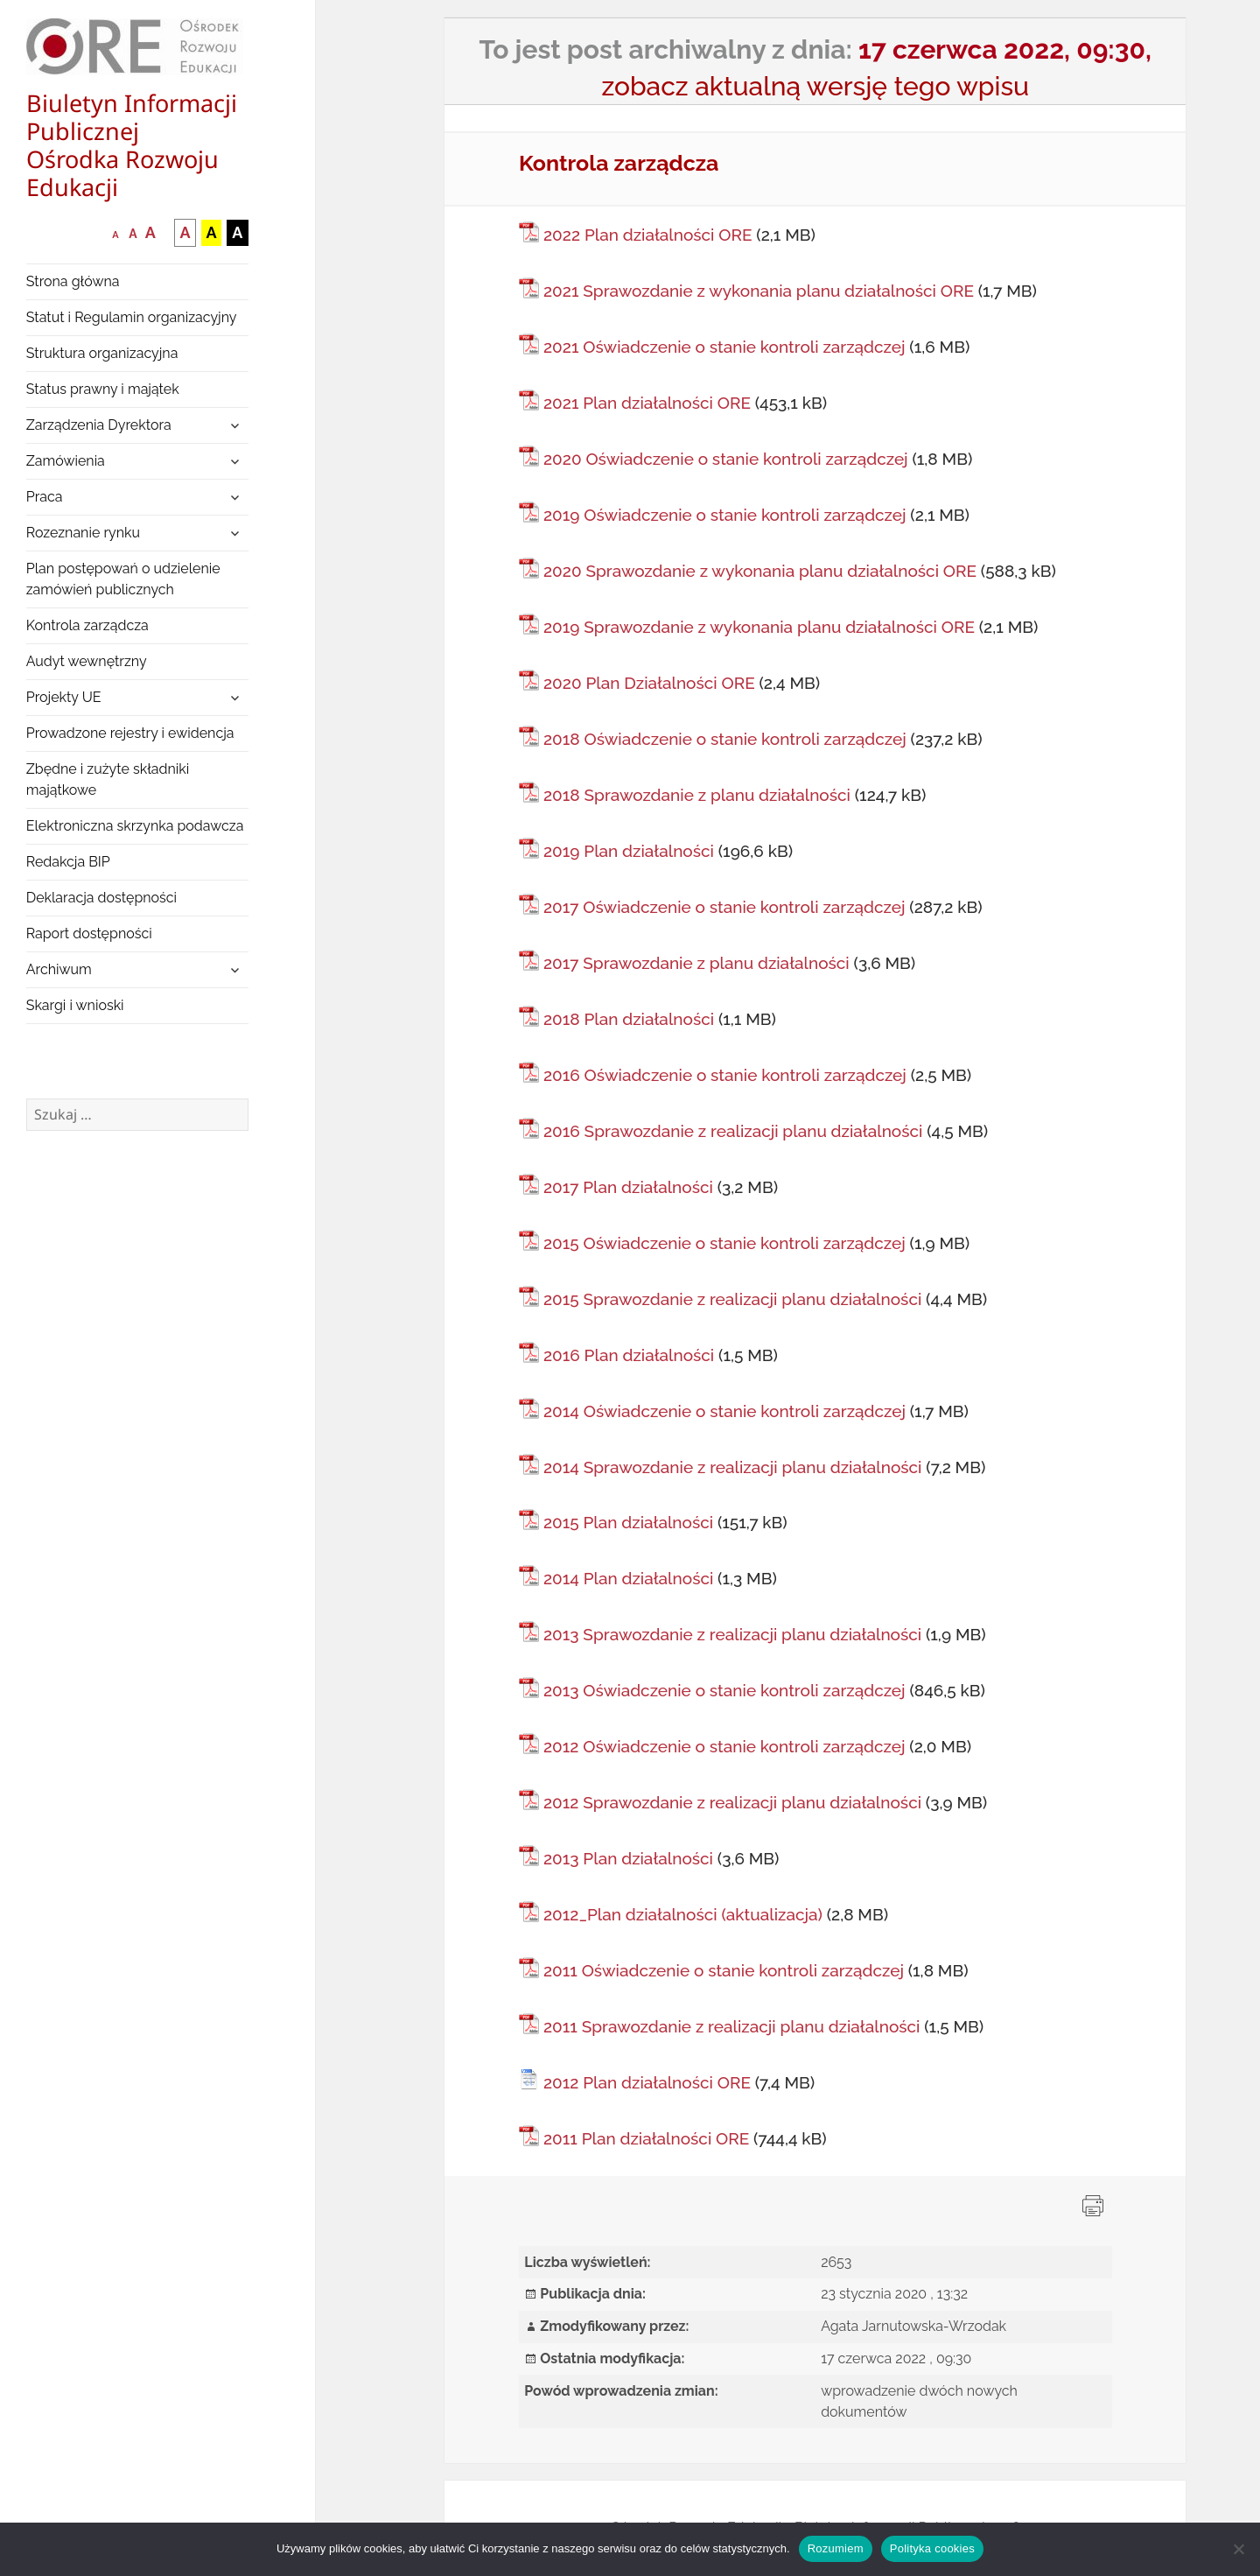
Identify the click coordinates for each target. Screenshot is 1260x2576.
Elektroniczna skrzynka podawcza (135, 826)
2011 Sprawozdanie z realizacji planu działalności (731, 2026)
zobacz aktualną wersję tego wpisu (815, 86)
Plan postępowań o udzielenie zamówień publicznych (123, 579)
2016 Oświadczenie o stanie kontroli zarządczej (724, 1074)
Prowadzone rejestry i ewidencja (130, 733)
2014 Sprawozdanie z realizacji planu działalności (732, 1467)
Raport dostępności (89, 933)
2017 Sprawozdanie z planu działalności (696, 962)
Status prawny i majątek (102, 389)
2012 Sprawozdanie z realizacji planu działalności (732, 1802)
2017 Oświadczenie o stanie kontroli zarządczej (724, 906)
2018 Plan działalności (628, 1018)
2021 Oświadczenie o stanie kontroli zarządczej (724, 346)
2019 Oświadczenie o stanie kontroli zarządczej (724, 514)
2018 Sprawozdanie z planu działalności (696, 794)
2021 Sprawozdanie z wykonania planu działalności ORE (758, 290)
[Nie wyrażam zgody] (1238, 2549)
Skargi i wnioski (75, 1005)
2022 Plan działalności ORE (647, 234)
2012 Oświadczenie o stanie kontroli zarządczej (724, 1746)
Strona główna (73, 281)
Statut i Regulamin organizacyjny (131, 317)
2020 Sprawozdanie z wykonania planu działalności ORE (759, 570)
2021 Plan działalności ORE (647, 402)
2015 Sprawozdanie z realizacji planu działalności (732, 1299)
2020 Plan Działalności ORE (649, 682)
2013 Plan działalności (628, 1858)
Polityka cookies (932, 2548)
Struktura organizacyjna (102, 353)
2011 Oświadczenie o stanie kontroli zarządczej (723, 1970)
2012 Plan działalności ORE (647, 2082)
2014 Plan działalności (628, 1578)
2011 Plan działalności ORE (646, 2138)
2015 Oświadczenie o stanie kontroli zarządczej (724, 1243)
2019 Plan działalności (628, 850)
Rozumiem (836, 2548)
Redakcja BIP (68, 861)
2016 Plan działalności (628, 1355)
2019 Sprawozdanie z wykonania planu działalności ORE (759, 626)
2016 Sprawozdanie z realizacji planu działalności (732, 1131)
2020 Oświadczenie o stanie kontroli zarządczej (725, 458)
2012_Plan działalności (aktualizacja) (682, 1914)
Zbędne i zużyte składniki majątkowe (108, 779)
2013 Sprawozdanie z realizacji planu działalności (732, 1634)
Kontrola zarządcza (87, 625)
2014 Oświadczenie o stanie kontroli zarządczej (724, 1411)
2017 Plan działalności (628, 1187)
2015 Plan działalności (628, 1522)
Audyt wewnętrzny (86, 661)
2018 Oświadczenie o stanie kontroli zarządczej (724, 738)
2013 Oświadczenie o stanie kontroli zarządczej (724, 1690)
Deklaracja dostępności (101, 897)
